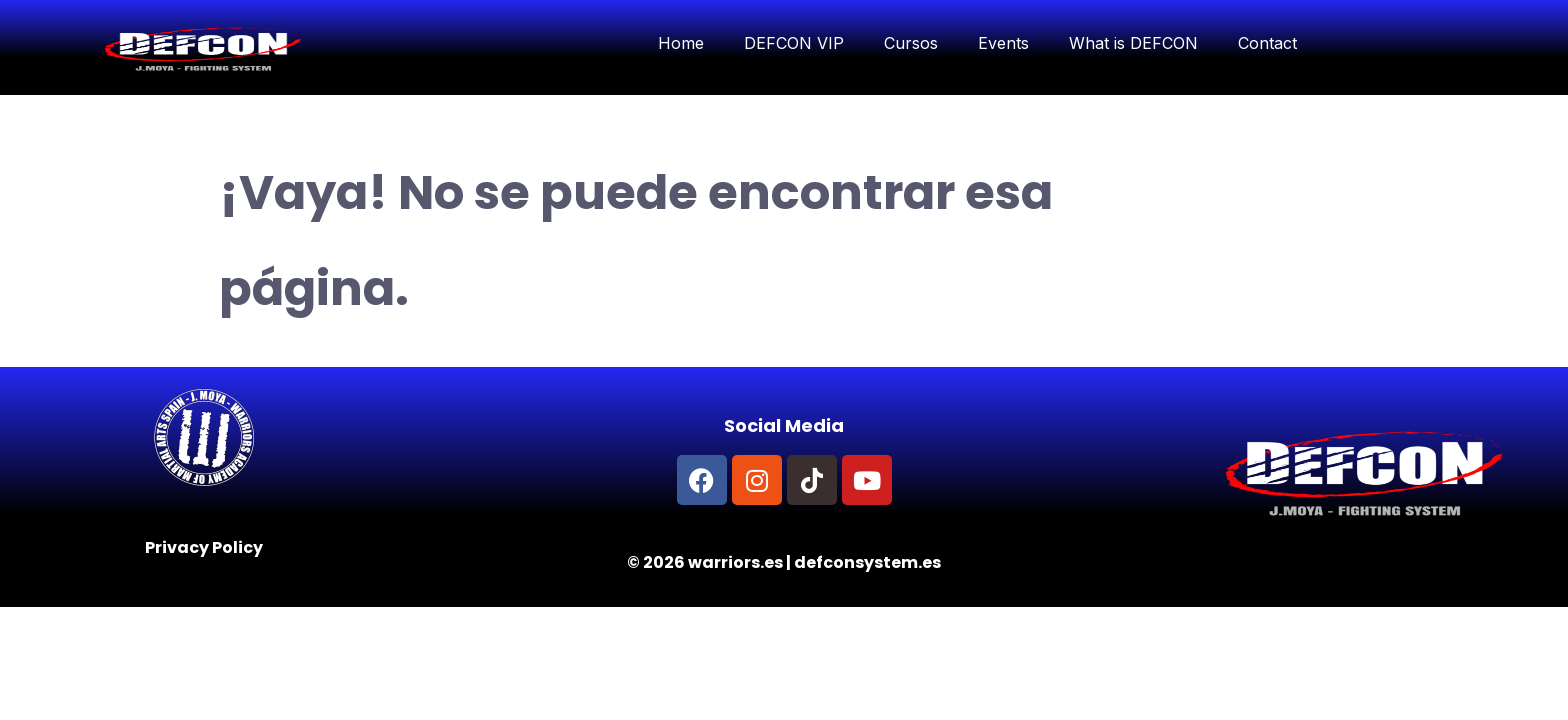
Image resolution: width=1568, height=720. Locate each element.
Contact (1267, 43)
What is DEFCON (1133, 43)
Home (681, 43)
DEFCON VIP (794, 43)
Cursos (911, 43)
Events (1003, 43)
